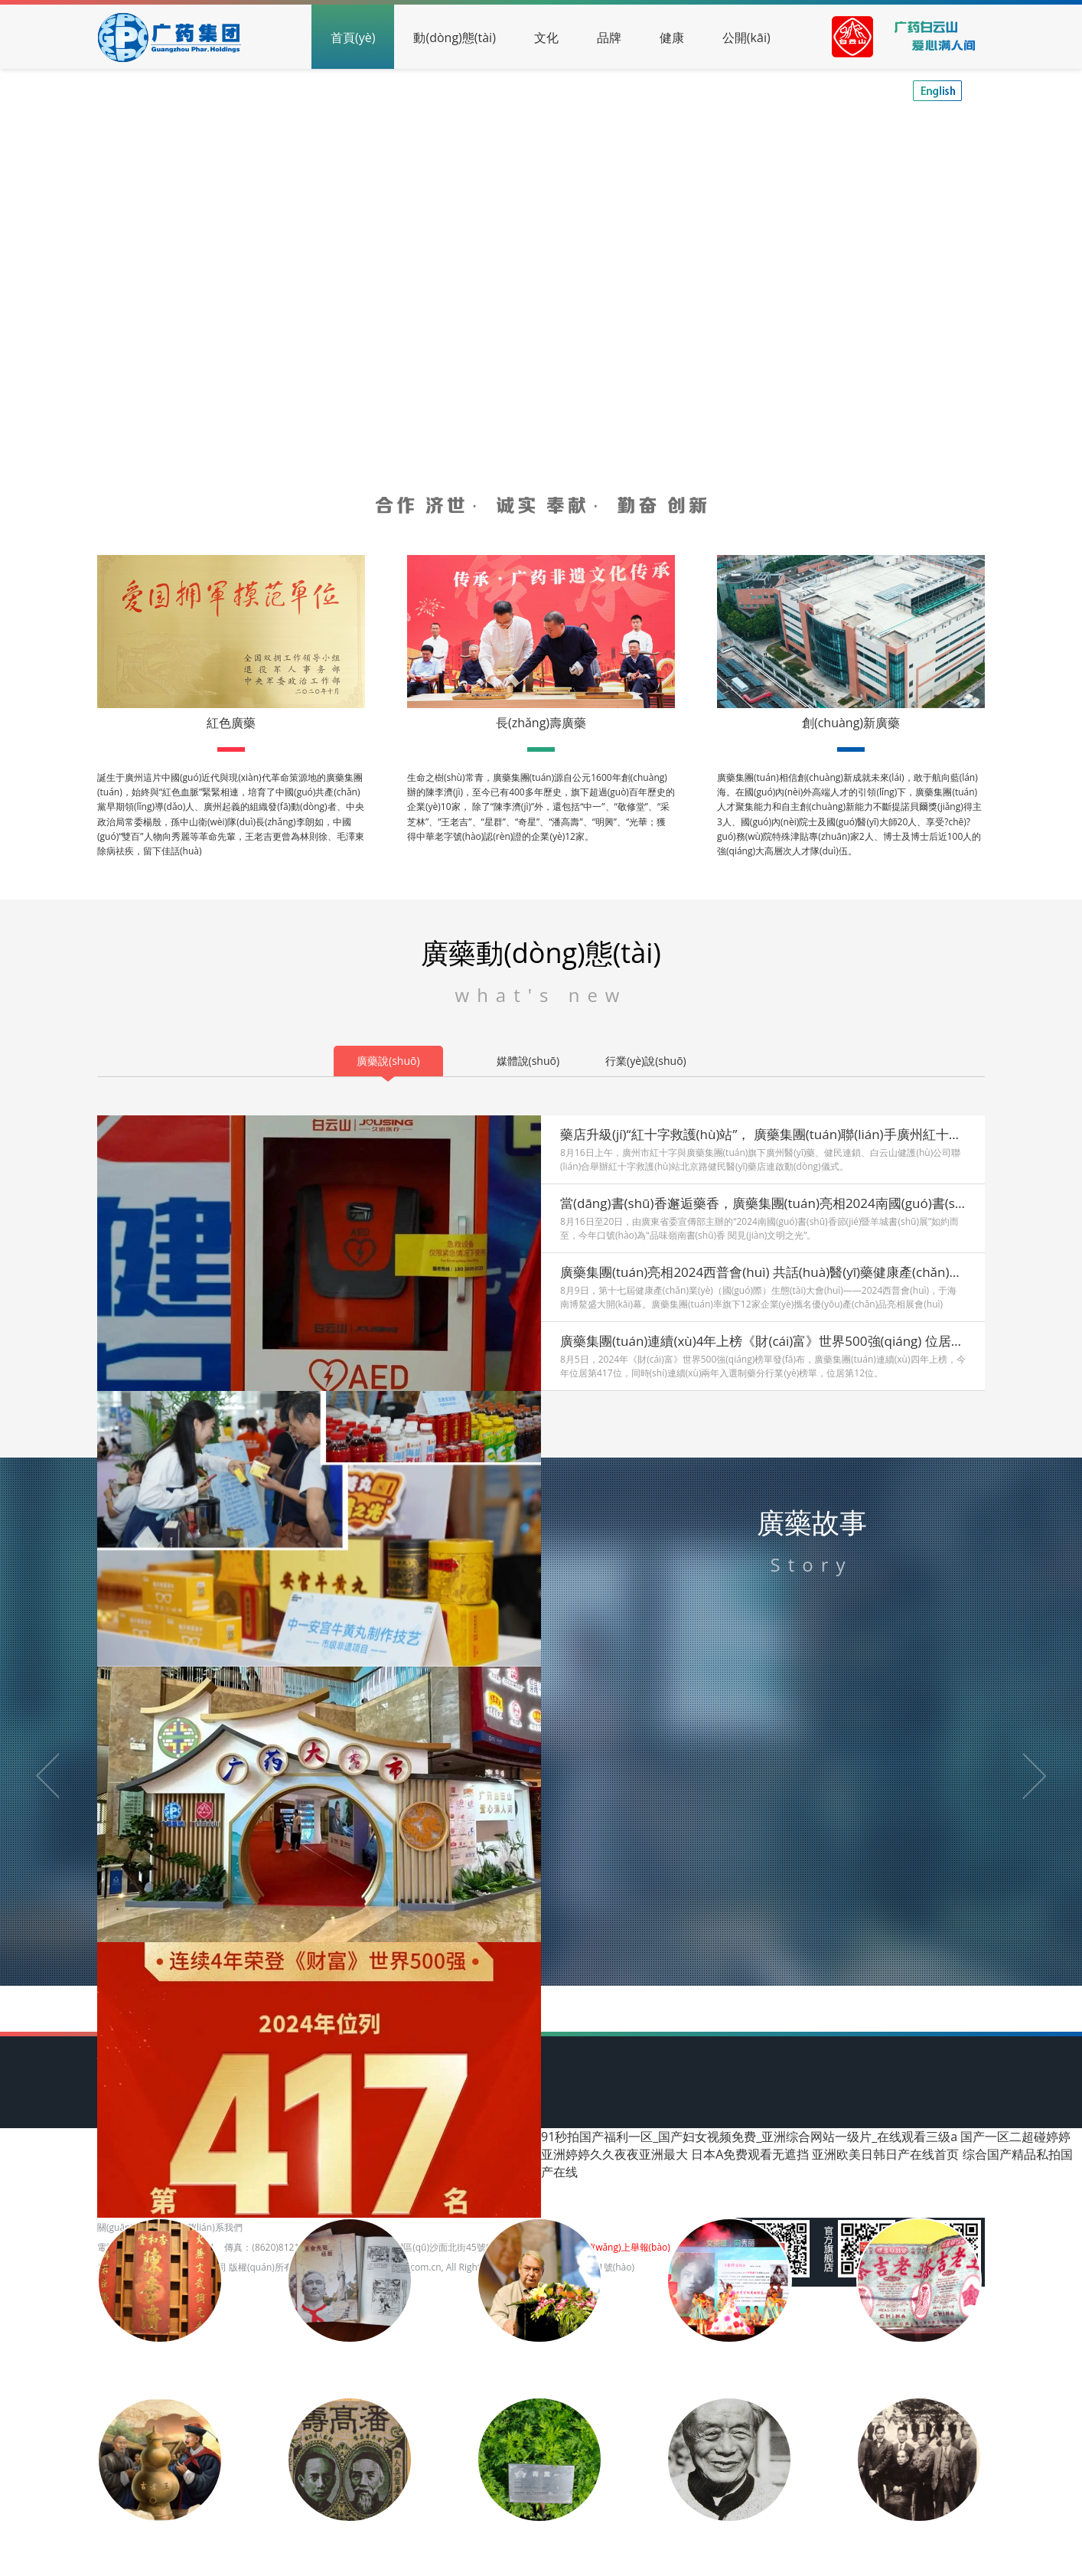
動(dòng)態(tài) (454, 37)
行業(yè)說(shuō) (645, 1060)
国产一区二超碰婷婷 (1015, 2136)
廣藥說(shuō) (388, 1060)
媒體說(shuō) (528, 1060)
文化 (546, 37)
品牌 (609, 37)
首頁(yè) (353, 37)
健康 (672, 37)
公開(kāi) (746, 37)
